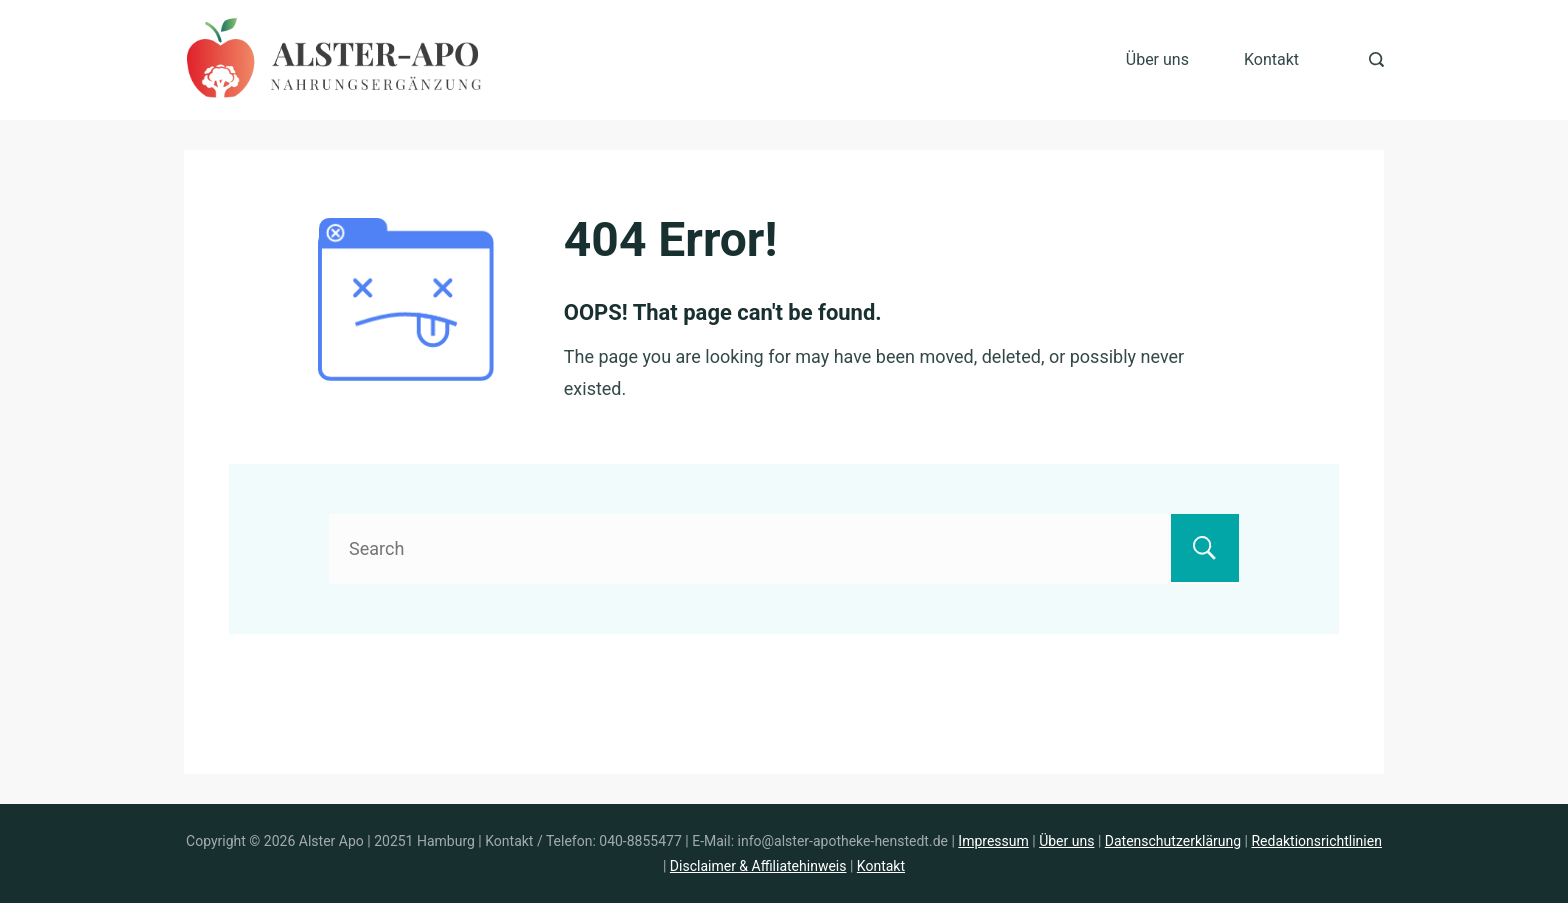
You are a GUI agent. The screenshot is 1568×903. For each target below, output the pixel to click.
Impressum (993, 841)
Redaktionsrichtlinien (1316, 841)
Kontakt (1271, 59)
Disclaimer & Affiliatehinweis (758, 866)
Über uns (1157, 59)
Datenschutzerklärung (1173, 841)
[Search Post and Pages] (1376, 59)
